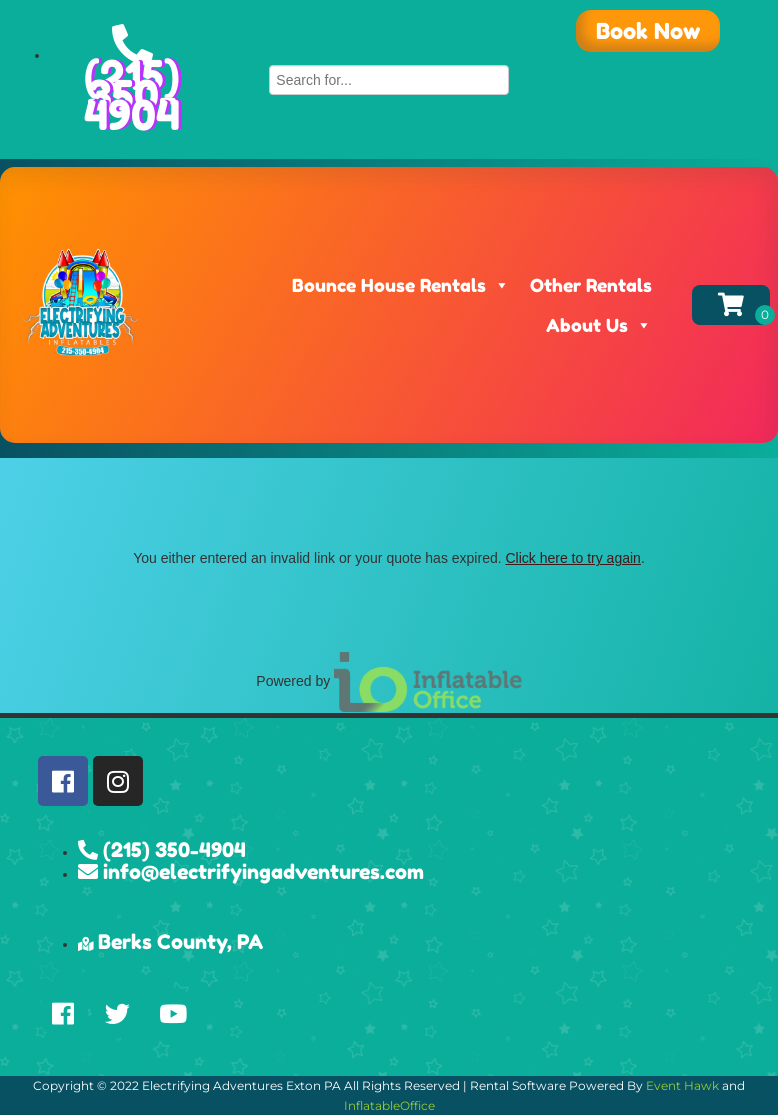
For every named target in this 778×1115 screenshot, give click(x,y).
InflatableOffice (389, 1105)
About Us (599, 325)
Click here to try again (572, 558)
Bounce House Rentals (401, 285)
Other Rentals (591, 285)
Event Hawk (682, 1085)
